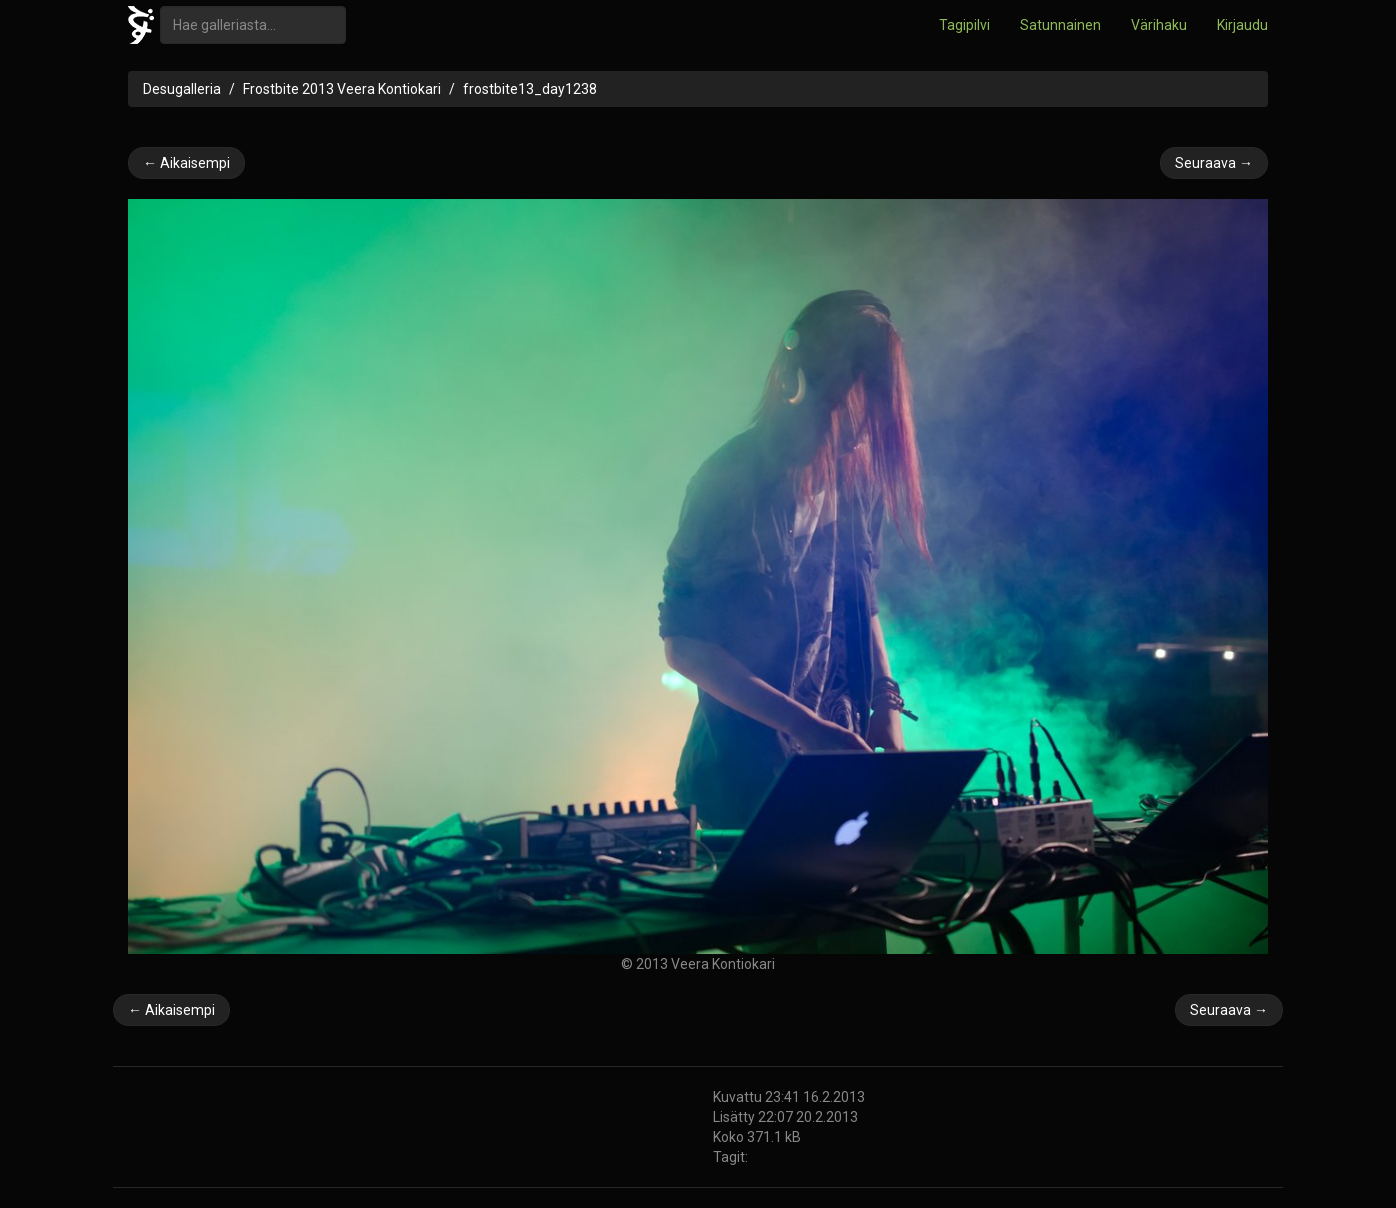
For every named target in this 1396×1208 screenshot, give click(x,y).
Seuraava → (1214, 163)
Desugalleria (182, 89)
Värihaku (1159, 25)
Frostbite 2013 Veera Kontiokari (342, 89)
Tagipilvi (964, 25)
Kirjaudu (1242, 25)
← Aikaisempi (186, 163)
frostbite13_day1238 (530, 89)
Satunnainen (1060, 25)
